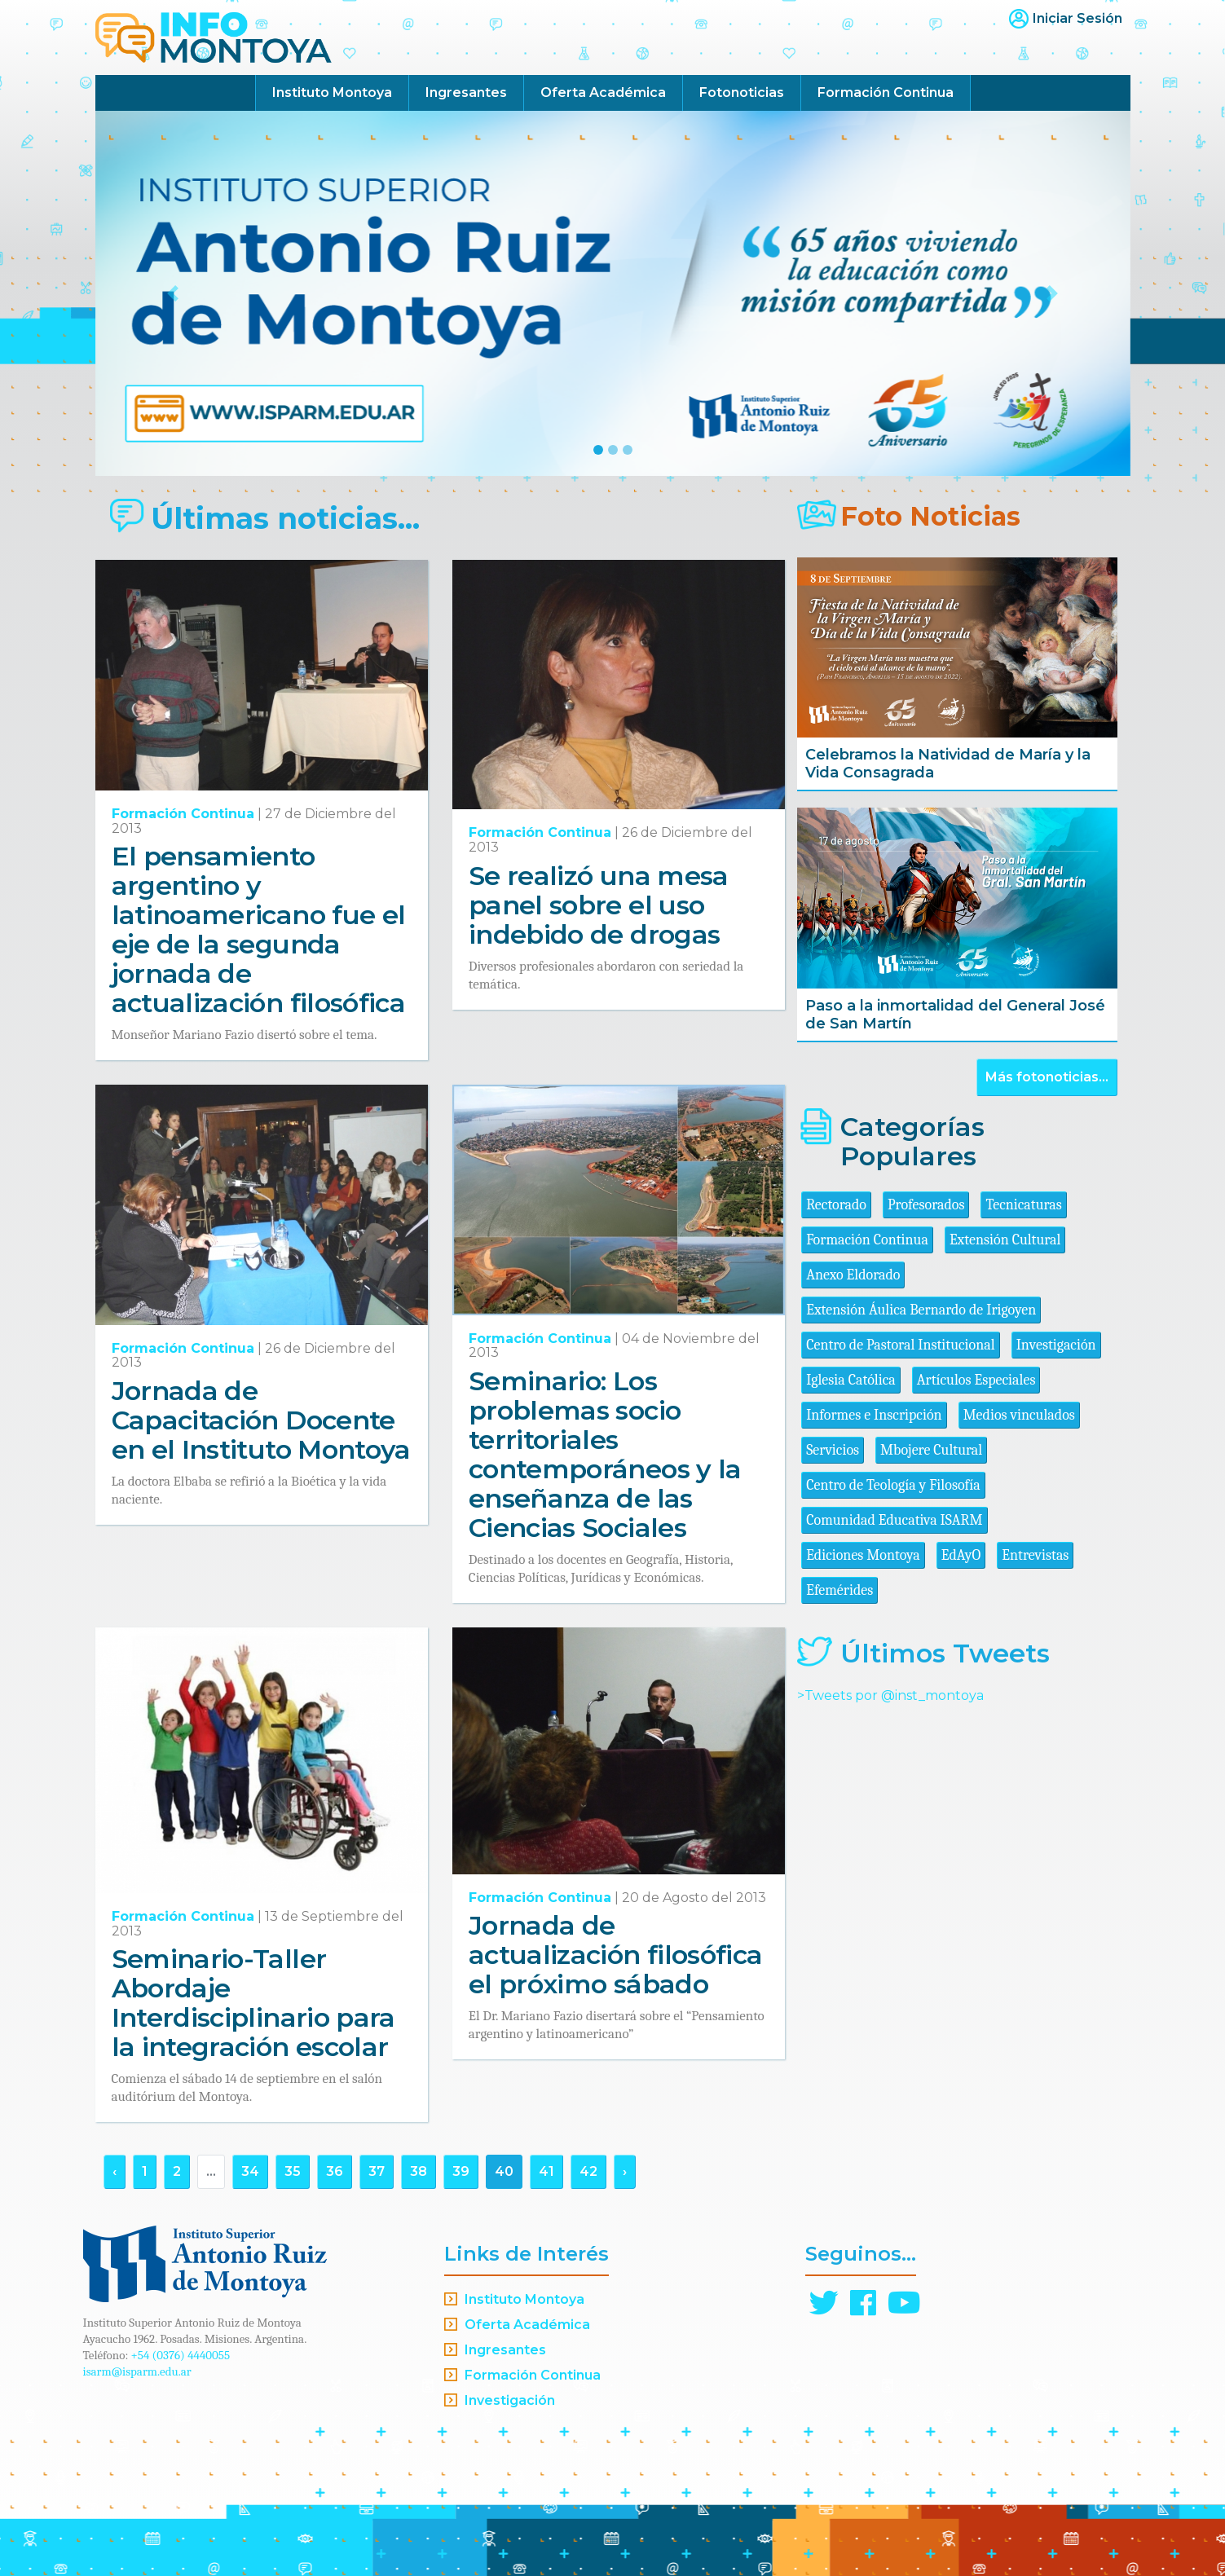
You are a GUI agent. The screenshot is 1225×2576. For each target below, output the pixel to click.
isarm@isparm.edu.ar (137, 2371)
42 (588, 2171)
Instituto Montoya (332, 92)
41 (546, 2171)
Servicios (832, 1450)
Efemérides (839, 1590)
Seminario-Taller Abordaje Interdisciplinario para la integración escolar (253, 2003)
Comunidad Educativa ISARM (894, 1520)
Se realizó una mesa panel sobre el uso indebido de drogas (599, 905)
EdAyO (961, 1555)
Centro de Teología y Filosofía (893, 1485)
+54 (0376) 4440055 (181, 2355)
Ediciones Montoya (863, 1555)
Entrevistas (1035, 1555)
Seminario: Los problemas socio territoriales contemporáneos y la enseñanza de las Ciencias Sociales (605, 1454)
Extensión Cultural (1005, 1239)
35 (292, 2171)
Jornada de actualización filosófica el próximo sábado (616, 1954)
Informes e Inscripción (873, 1415)
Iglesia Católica (851, 1380)
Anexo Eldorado (853, 1275)
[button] (173, 293)
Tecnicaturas (1023, 1204)
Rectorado (836, 1204)
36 (334, 2171)
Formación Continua (885, 92)
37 (376, 2171)
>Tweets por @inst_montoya (890, 1695)
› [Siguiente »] (625, 2171)
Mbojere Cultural (931, 1450)
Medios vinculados (1019, 1415)
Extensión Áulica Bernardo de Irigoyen (921, 1310)
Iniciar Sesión (1077, 18)
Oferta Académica (603, 92)
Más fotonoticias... (1046, 1077)
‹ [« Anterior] (114, 2171)
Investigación (1056, 1345)
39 (460, 2171)
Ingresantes (466, 92)
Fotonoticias (741, 92)
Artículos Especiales (976, 1380)
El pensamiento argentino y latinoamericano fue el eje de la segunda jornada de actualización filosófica (259, 929)
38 (418, 2171)
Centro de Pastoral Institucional (900, 1345)
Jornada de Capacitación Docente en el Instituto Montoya (261, 1420)
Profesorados (926, 1204)
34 (250, 2171)
